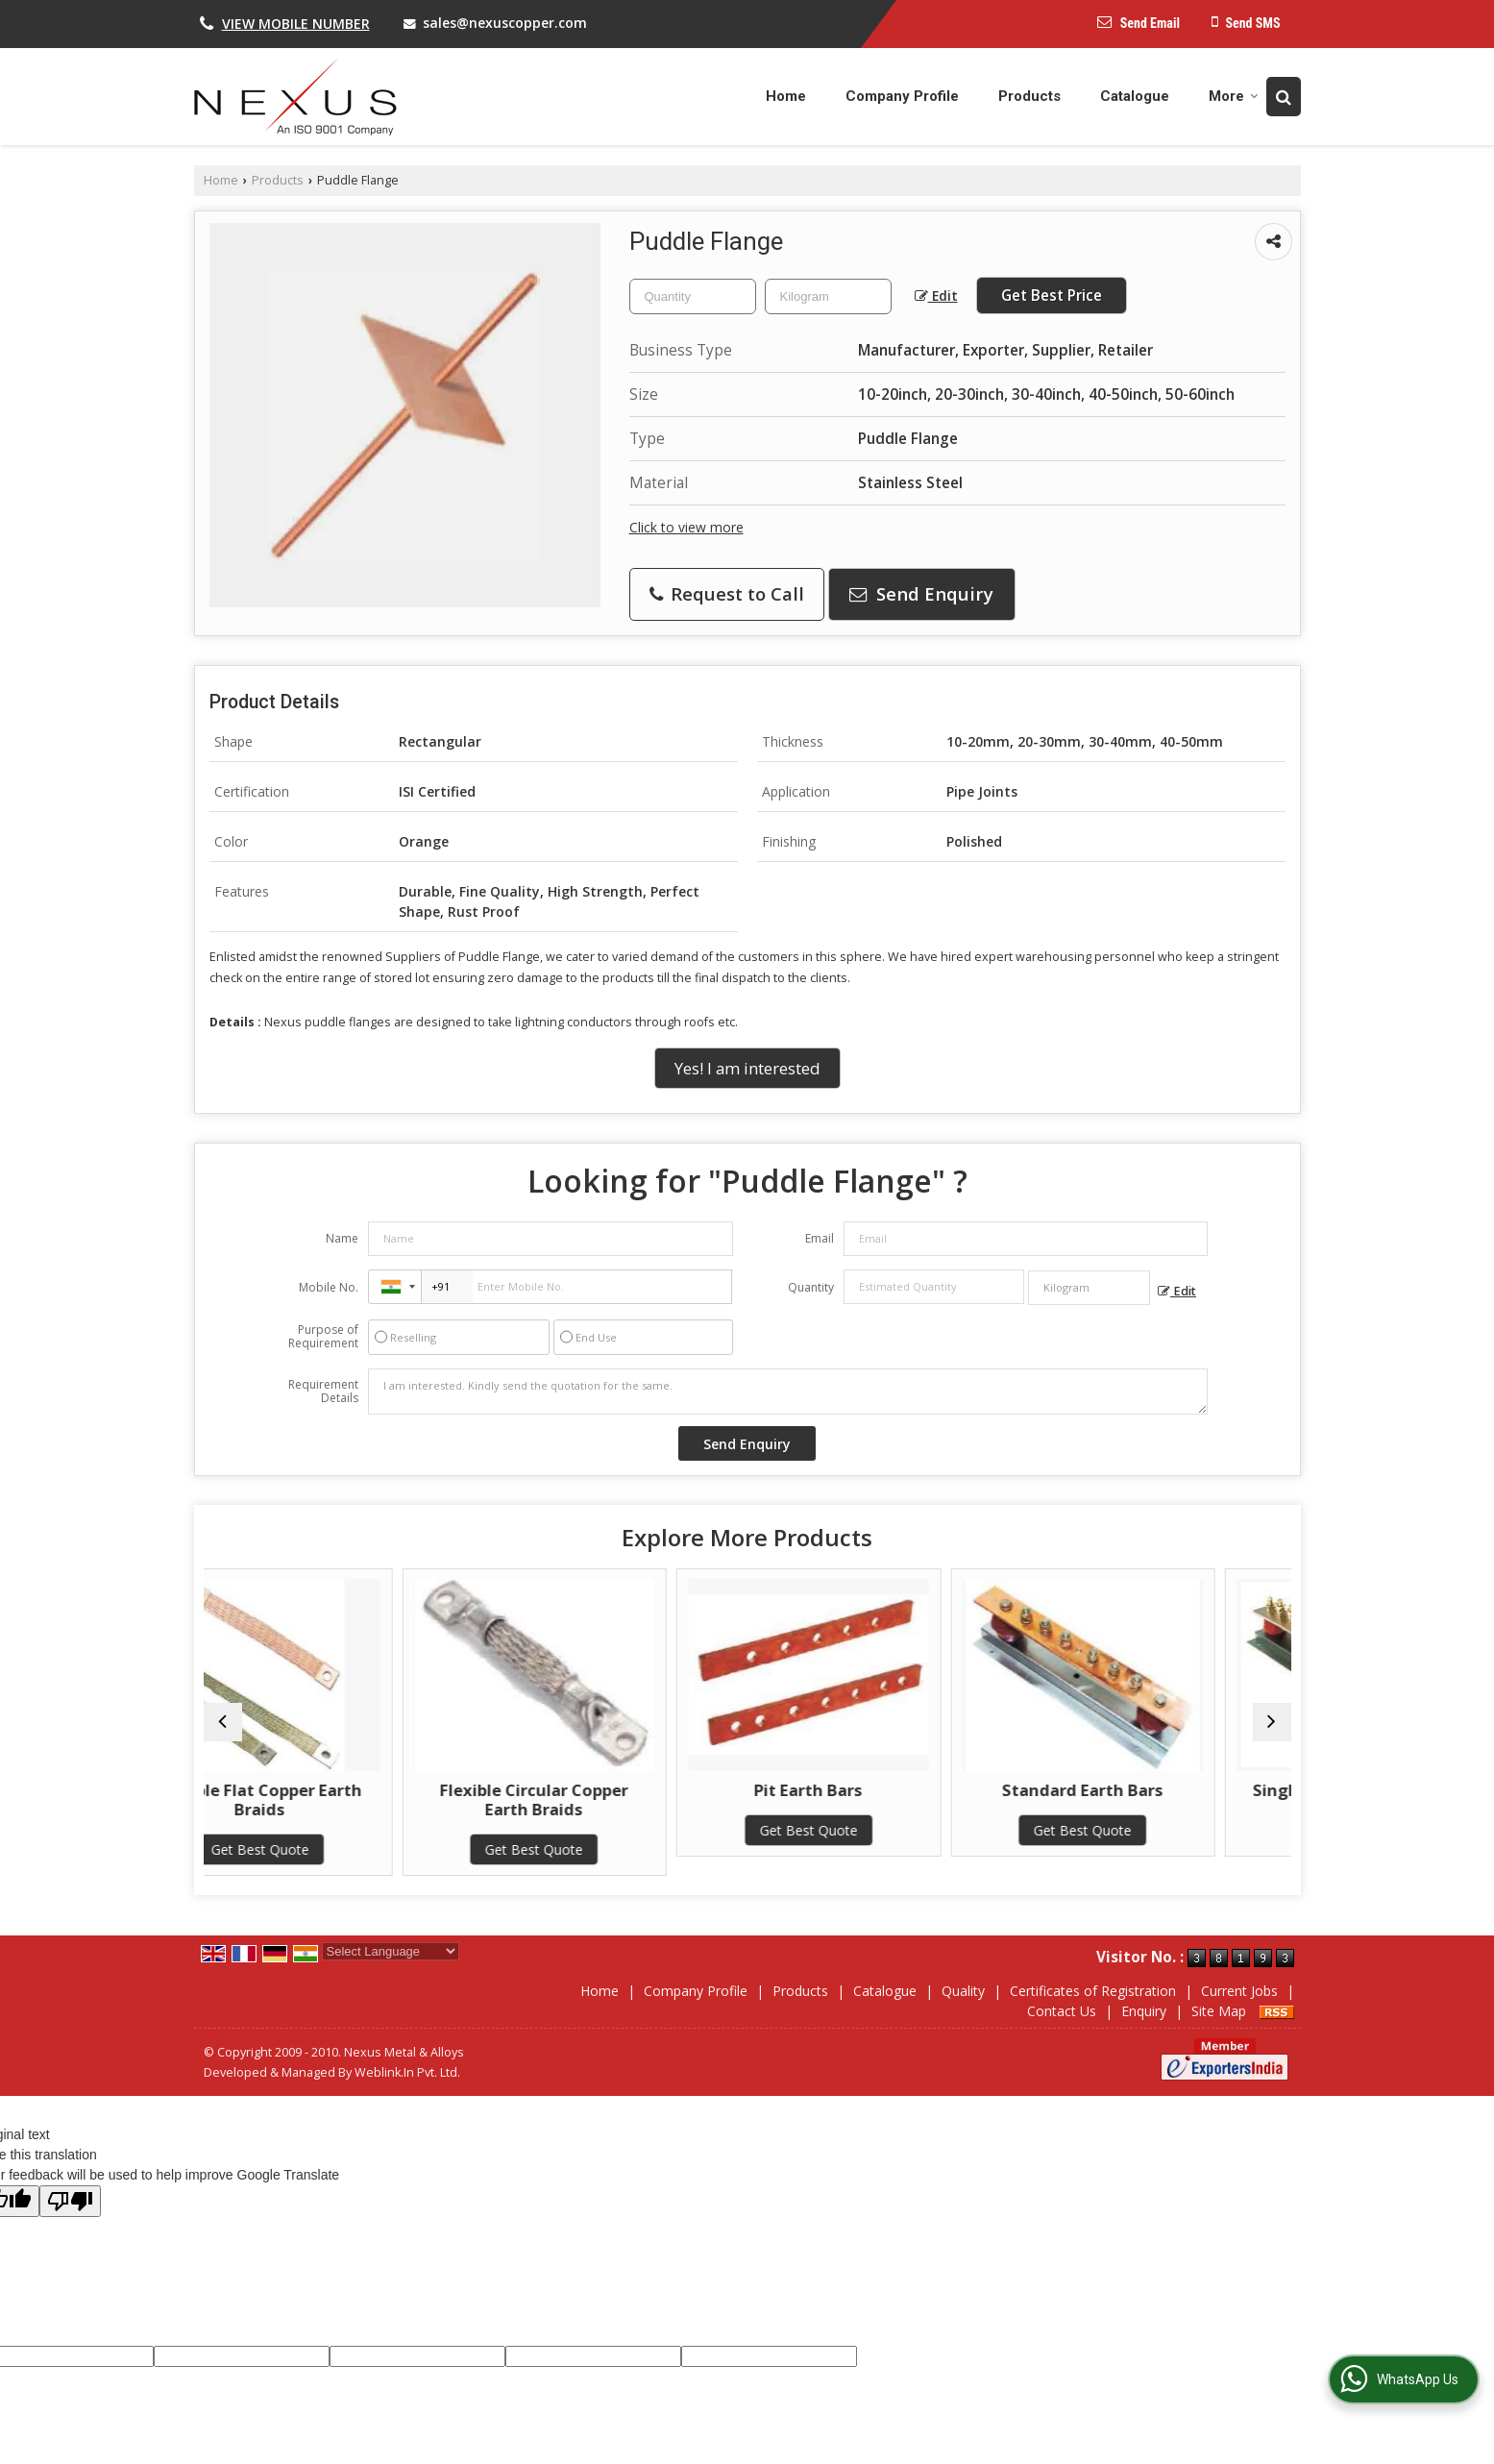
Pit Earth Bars (884, 1790)
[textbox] (828, 296)
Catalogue (1134, 96)
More (1234, 96)
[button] (296, 23)
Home (786, 96)
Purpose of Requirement (323, 1336)
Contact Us (1061, 2011)
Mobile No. (328, 1287)
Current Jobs (1239, 1991)
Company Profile (902, 96)
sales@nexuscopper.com (505, 22)
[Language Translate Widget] (390, 1951)
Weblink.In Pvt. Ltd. (407, 2072)
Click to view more (686, 527)
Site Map (1218, 2011)
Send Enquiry (921, 593)
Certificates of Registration (1093, 1991)
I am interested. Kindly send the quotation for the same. (788, 1391)
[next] (1272, 1722)
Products (1029, 96)
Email (819, 1238)
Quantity (811, 1287)
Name (342, 1238)
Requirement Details (323, 1391)
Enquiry (1143, 2011)
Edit (936, 295)
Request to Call (726, 593)
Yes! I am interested (747, 1068)
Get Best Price (1051, 295)
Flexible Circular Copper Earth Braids (610, 1799)
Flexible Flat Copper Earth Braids (335, 1799)
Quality (963, 1991)
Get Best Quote (335, 1849)
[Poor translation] (70, 2201)
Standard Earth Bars (1158, 1790)
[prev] (223, 1722)
